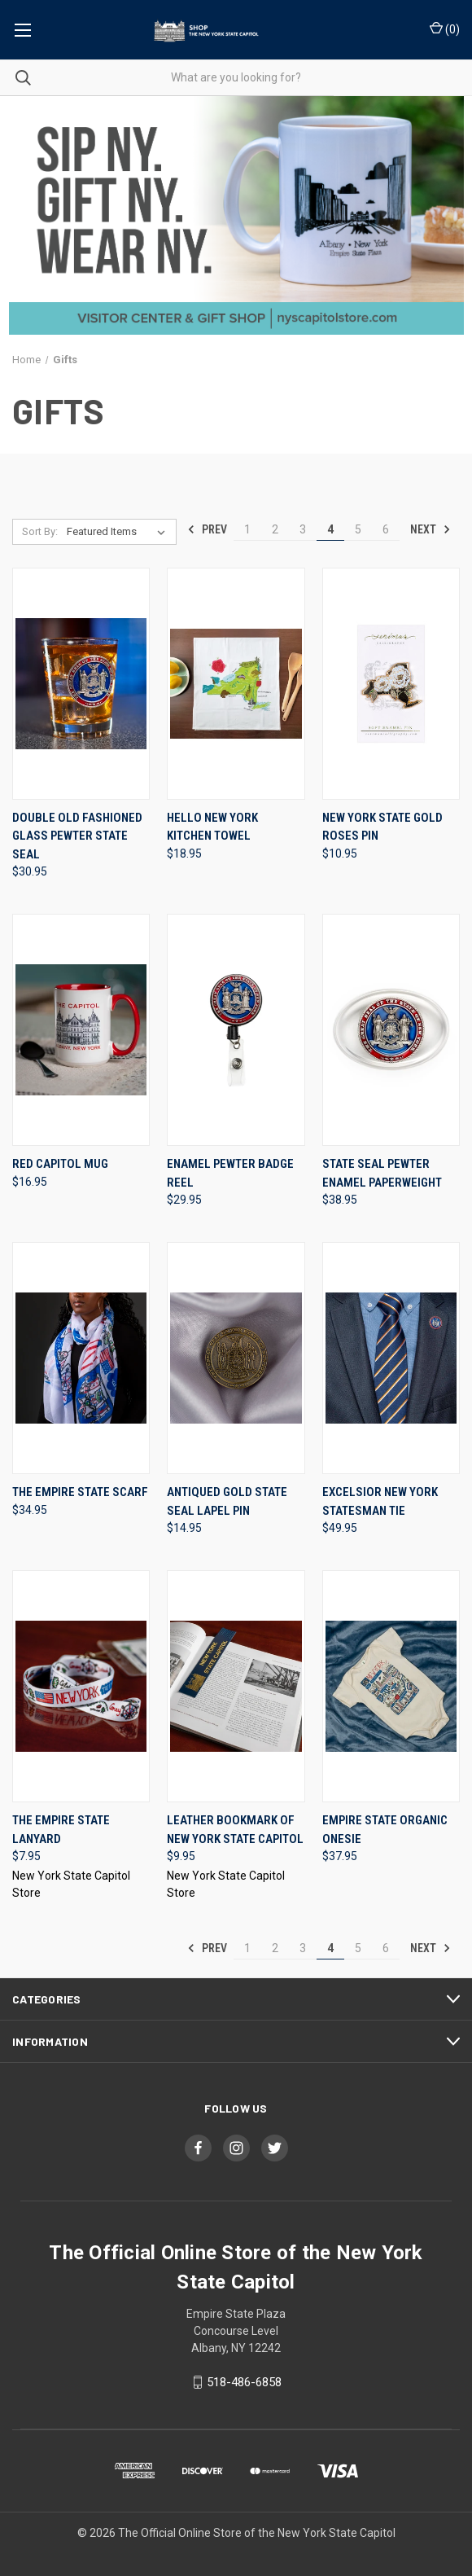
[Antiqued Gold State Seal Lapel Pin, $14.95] (235, 1358)
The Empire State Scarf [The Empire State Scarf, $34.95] (80, 1492)
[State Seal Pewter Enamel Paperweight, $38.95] (391, 1030)
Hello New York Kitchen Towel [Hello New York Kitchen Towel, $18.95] (212, 827)
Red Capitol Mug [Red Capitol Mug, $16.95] (60, 1163)
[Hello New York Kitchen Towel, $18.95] (235, 683)
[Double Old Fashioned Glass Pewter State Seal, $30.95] (80, 683)
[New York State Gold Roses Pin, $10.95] (391, 683)
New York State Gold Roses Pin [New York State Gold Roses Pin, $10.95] (382, 827)
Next (430, 529)
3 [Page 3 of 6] (302, 529)
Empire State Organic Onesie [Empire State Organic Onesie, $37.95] (385, 1829)
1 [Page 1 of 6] (247, 529)
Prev (207, 529)
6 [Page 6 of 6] (385, 529)
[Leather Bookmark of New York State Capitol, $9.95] (235, 1686)
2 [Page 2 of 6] (275, 529)
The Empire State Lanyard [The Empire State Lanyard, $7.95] (61, 1829)
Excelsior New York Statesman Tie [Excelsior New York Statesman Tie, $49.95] (380, 1501)
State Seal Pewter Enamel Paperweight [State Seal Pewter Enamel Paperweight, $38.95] (382, 1173)
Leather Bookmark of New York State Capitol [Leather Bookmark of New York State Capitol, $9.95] (235, 1829)
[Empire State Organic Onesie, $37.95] (391, 1686)
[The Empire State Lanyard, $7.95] (80, 1686)
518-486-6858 (244, 2382)
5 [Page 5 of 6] (358, 529)
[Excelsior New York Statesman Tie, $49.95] (391, 1358)
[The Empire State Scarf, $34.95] (80, 1358)
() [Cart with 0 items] (445, 28)
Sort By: (40, 531)
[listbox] (119, 532)
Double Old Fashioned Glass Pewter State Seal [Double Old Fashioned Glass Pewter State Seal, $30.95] (77, 836)
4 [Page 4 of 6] (330, 529)
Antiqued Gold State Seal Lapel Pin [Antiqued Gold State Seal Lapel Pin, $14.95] (227, 1501)
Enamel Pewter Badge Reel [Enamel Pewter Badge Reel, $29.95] (230, 1173)
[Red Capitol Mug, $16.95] (80, 1030)
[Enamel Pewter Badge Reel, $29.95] (235, 1030)
